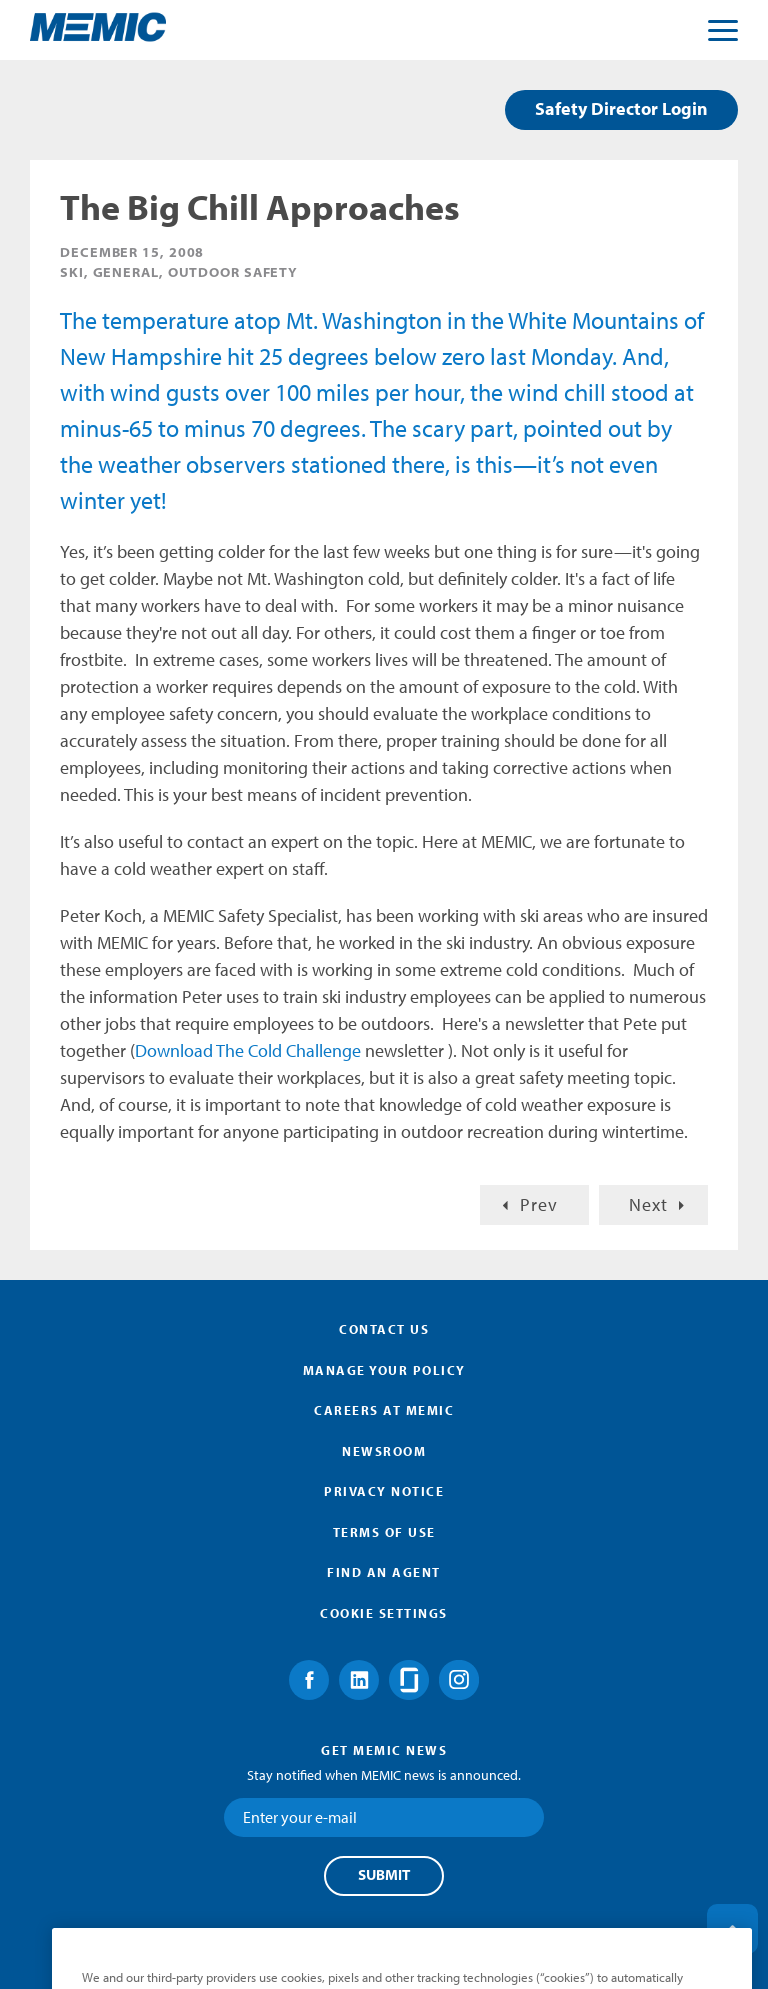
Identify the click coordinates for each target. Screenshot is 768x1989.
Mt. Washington (364, 320)
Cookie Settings (384, 1613)
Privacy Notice (384, 1491)
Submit (384, 1875)
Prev (539, 1204)
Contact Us (384, 1329)
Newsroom (384, 1451)
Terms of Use (384, 1532)
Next (648, 1204)
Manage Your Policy (384, 1370)
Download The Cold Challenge (248, 1050)
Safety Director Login (621, 108)
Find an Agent (384, 1572)
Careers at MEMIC (384, 1410)
